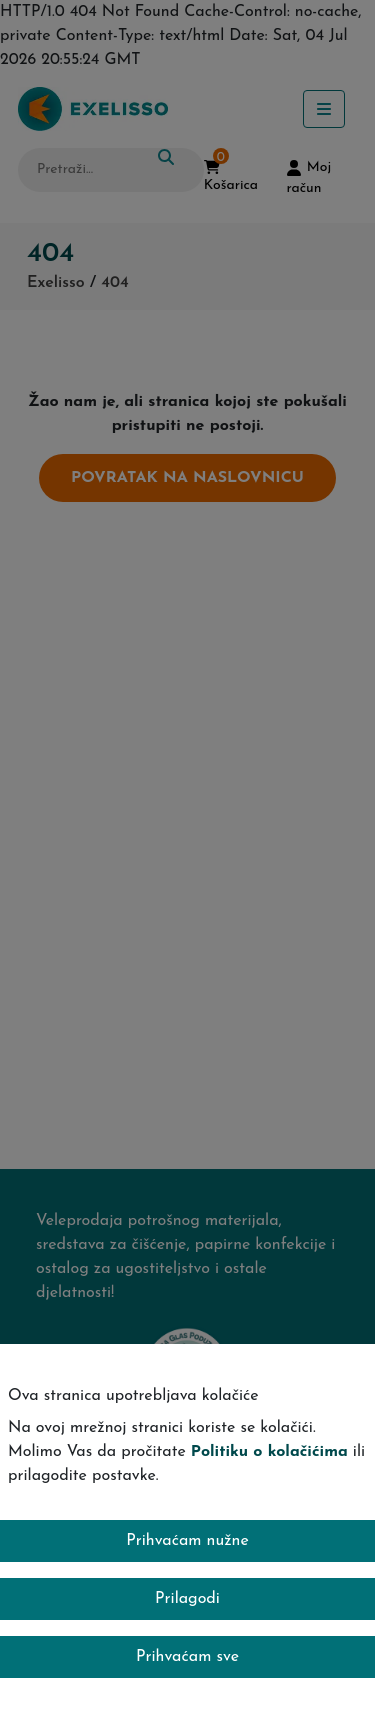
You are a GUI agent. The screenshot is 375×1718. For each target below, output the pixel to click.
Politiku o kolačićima (269, 1452)
